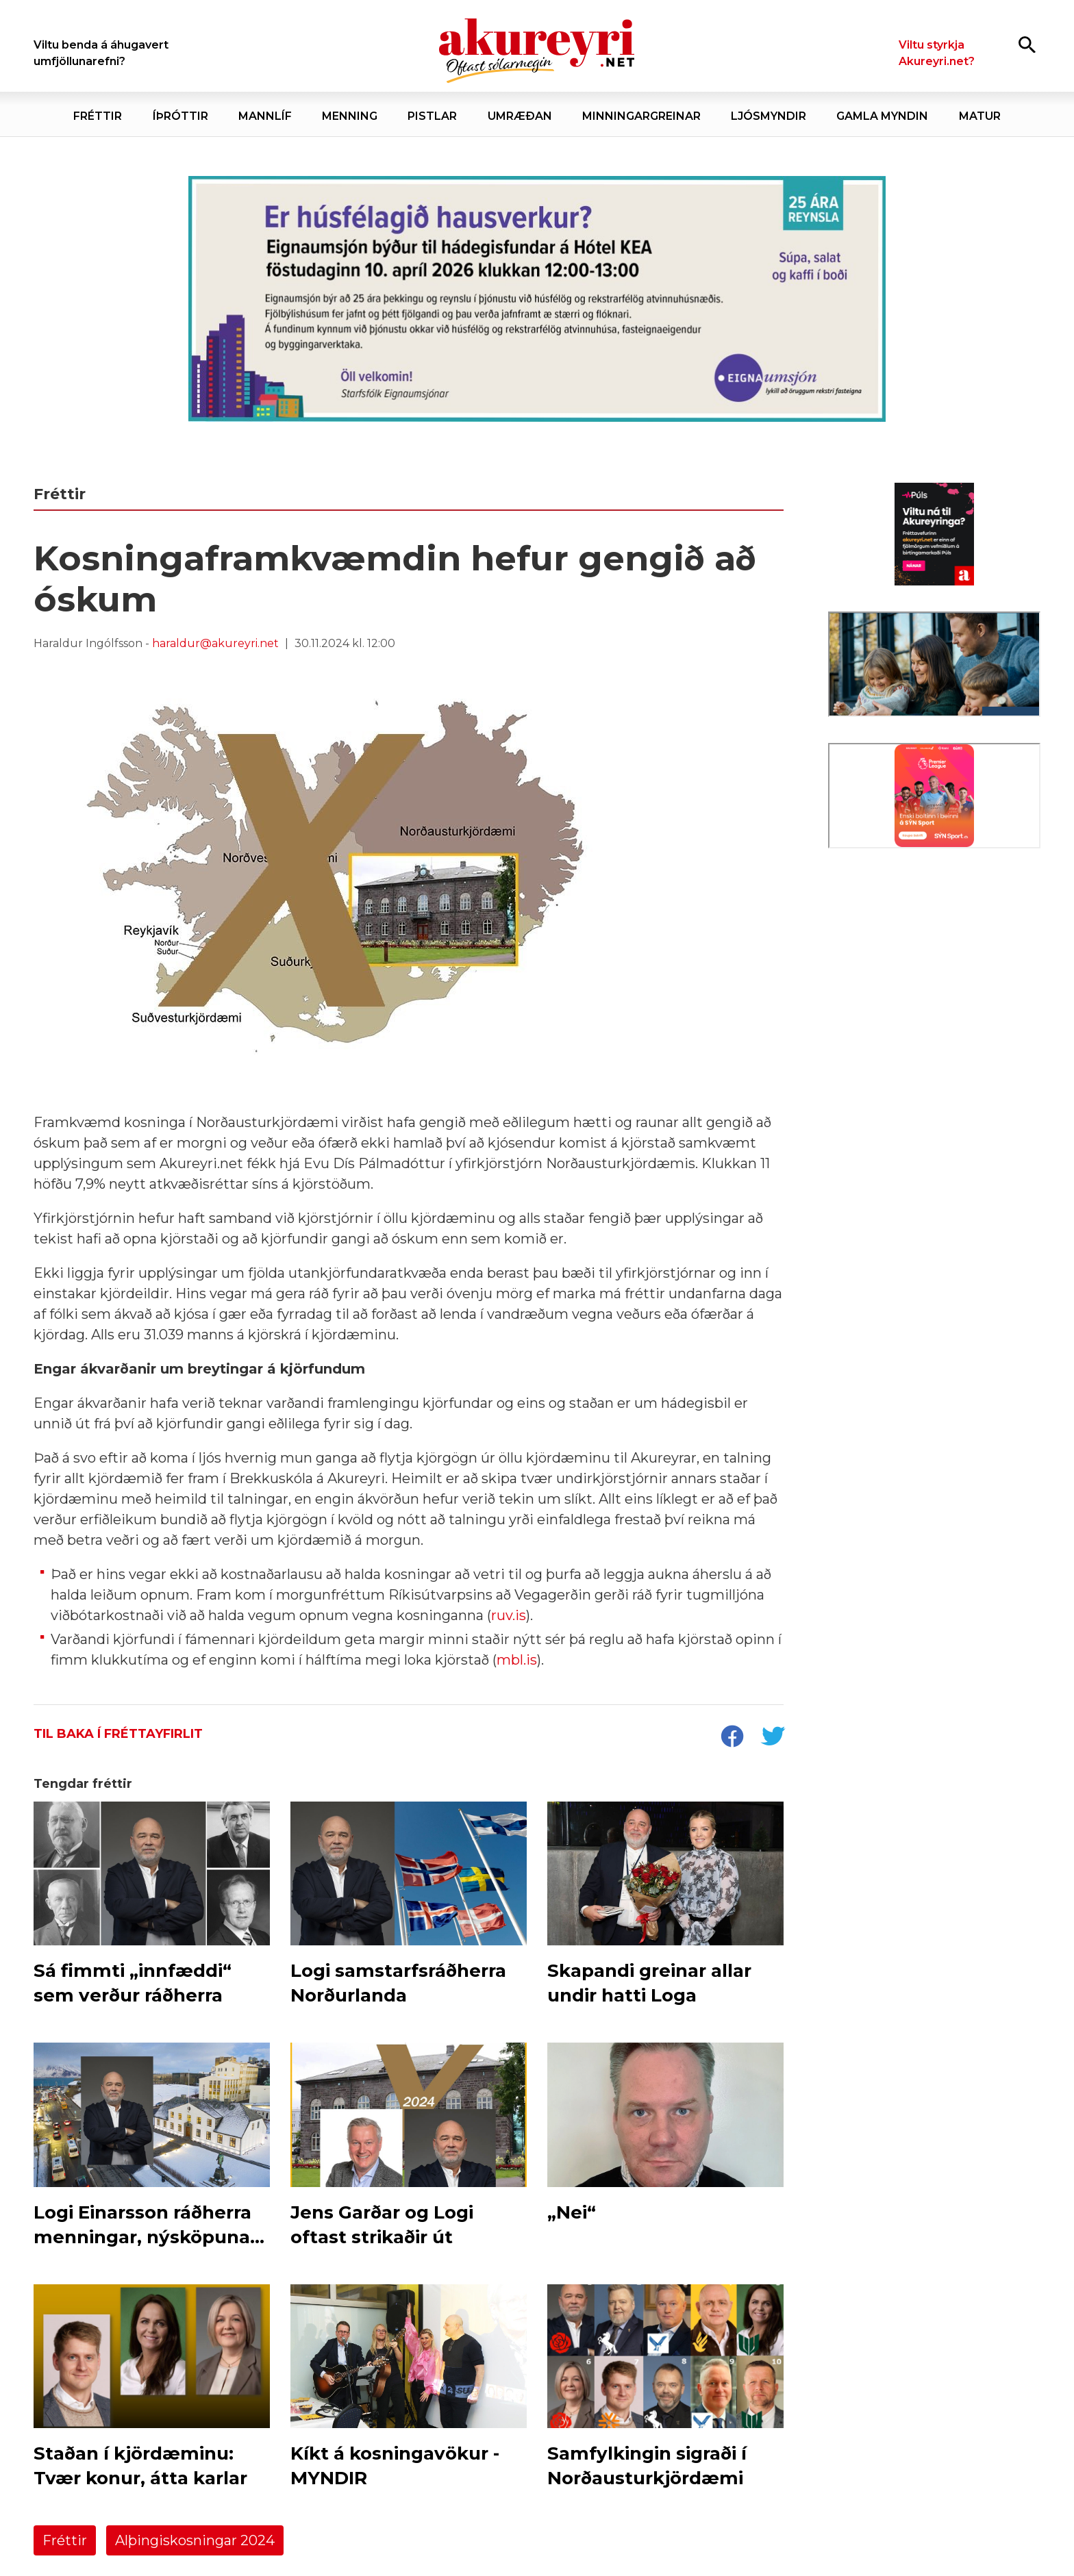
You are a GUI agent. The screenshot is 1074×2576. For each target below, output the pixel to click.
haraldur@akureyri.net (215, 643)
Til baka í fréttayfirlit (118, 1733)
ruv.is (508, 1615)
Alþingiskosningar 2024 (195, 2540)
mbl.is (517, 1660)
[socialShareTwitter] (773, 1738)
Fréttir (64, 2540)
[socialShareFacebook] (731, 1738)
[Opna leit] (1027, 44)
